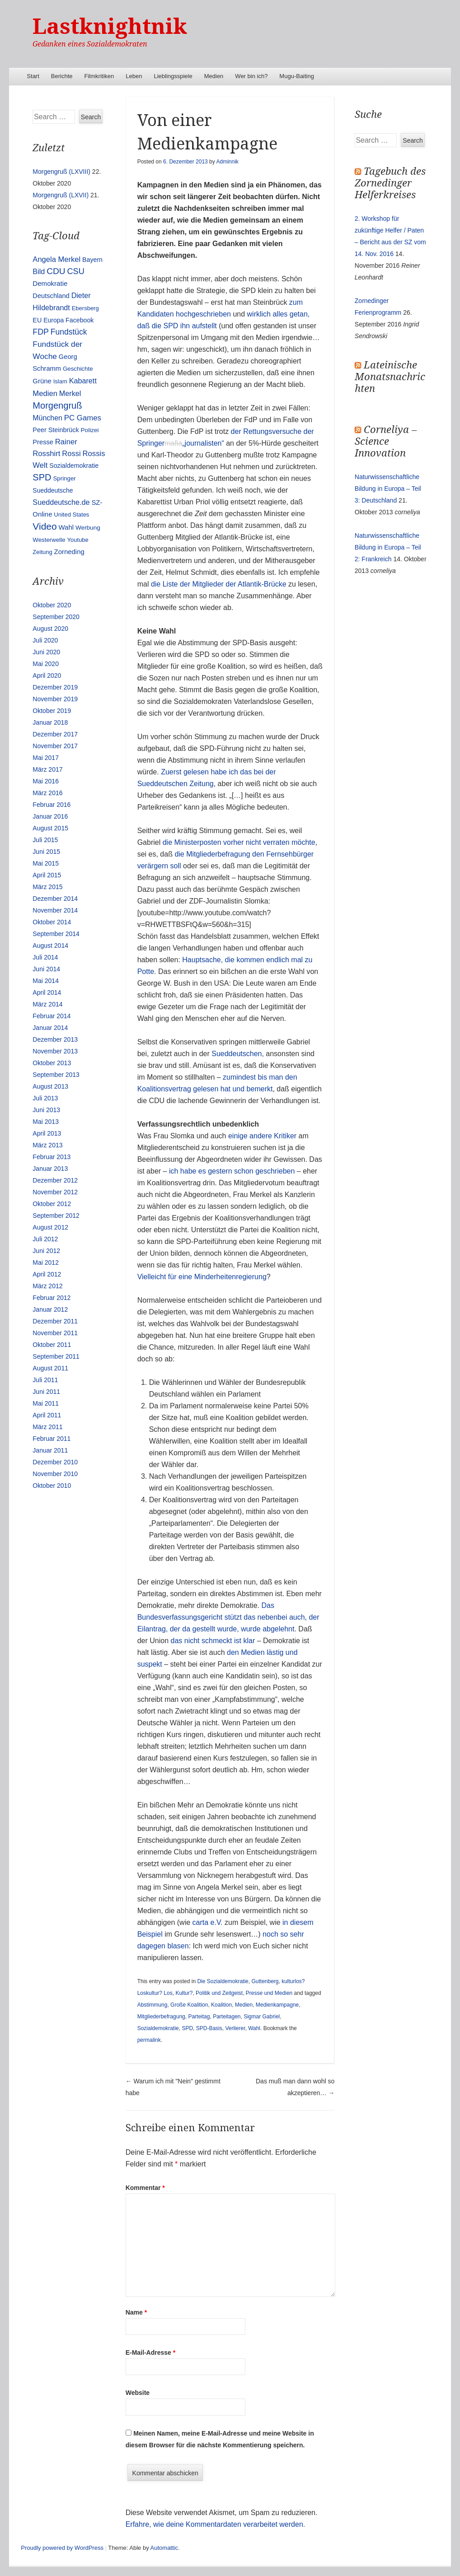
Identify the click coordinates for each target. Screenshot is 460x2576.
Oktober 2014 (52, 922)
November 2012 (55, 1192)
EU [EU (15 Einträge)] (37, 320)
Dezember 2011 (55, 1321)
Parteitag (199, 2016)
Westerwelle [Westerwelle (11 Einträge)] (49, 539)
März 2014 (47, 1004)
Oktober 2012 (52, 1203)
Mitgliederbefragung (161, 2016)
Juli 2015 (45, 839)
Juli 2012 (45, 1239)
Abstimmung (152, 2005)
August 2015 (50, 828)
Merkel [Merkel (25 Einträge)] (70, 393)
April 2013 (47, 1133)
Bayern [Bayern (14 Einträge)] (92, 259)
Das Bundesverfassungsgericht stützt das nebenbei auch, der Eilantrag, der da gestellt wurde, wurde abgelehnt (228, 1617)
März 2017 (47, 769)
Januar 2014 (50, 1027)
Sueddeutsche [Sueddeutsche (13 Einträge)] (53, 490)
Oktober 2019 (52, 710)
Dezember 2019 (55, 687)
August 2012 (50, 1227)
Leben (134, 76)
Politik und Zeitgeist (219, 1993)
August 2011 (50, 1368)
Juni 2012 (46, 1250)
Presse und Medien (269, 1993)
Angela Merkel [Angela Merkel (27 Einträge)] (56, 259)
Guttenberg (264, 1981)
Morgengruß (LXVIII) (61, 171)
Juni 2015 (46, 851)
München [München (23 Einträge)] (47, 418)
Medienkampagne (277, 2005)
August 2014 (50, 945)
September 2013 (56, 1074)
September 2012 (56, 1215)
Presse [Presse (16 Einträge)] (43, 442)
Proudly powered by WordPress (62, 2547)
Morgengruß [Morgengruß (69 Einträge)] (57, 405)
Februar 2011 (51, 1438)
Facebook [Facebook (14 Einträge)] (80, 320)
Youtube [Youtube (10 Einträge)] (78, 539)
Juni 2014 (46, 969)
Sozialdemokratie (158, 2028)
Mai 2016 (46, 781)
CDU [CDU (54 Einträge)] (56, 271)
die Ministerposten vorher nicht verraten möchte (239, 842)
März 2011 (47, 1426)
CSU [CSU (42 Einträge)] (75, 271)
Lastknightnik (110, 26)
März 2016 (47, 793)
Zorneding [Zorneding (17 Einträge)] (69, 551)
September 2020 (56, 616)
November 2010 (55, 1473)
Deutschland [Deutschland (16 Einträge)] (51, 295)
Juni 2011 (46, 1391)
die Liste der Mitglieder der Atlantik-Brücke (218, 584)
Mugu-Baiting (296, 76)
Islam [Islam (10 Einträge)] (60, 381)
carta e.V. (207, 1922)
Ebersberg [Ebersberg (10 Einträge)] (85, 308)
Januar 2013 (50, 1168)
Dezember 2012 (55, 1180)
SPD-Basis (209, 2028)
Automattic (164, 2547)
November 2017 (55, 746)
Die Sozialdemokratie (222, 1981)
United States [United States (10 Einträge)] (71, 514)
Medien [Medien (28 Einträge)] (45, 393)
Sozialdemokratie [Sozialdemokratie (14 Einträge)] (74, 465)
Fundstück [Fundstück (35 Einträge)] (69, 331)
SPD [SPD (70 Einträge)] (42, 477)
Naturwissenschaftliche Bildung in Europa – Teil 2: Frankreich (388, 547)
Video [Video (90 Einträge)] (44, 526)
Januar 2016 (50, 816)
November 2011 (55, 1333)
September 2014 (56, 933)
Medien (214, 76)
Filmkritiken (99, 76)
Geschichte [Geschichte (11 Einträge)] (78, 368)
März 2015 (47, 886)
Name (136, 2312)
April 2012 (47, 1274)
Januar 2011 (50, 1450)
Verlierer (235, 2028)
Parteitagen (226, 2016)
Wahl (254, 2028)
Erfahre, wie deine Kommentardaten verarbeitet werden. (215, 2524)
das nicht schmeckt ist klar (213, 1640)
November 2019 (55, 699)
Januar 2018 (50, 722)
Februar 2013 (51, 1156)
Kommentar (145, 2187)
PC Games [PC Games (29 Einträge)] (82, 418)
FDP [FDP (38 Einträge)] (41, 331)
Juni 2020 (46, 652)
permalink (149, 2040)
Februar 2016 (51, 804)
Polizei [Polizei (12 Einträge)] (90, 430)
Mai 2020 (46, 663)
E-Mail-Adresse (151, 2352)
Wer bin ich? (251, 76)
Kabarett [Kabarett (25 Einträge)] (83, 381)
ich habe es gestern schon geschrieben (231, 1171)
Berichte (62, 76)
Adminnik (227, 161)
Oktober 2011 (52, 1344)
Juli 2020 (45, 640)
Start (33, 76)
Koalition (221, 2005)
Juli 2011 (45, 1379)
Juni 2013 (46, 1109)
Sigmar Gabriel (262, 2016)
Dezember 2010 (55, 1462)
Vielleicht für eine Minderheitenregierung (202, 1277)
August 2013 (50, 1086)
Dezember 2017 (55, 734)
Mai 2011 (46, 1403)
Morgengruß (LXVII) (61, 195)
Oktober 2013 (52, 1063)
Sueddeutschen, (238, 1053)
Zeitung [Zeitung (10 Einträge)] (42, 552)
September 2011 (56, 1356)
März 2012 (47, 1286)
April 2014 (47, 992)
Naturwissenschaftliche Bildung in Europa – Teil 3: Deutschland (388, 488)
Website (138, 2392)
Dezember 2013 (55, 1039)
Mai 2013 (46, 1121)
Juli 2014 (45, 957)
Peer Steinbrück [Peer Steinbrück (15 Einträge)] (56, 429)
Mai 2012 (46, 1262)
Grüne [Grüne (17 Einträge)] (42, 381)
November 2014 (55, 910)
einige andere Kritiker (262, 1136)
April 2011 (47, 1415)
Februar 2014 (51, 1016)
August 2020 (50, 628)
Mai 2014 (46, 980)
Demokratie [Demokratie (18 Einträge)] (50, 283)
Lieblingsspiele (173, 76)
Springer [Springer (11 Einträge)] (64, 478)
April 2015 (47, 875)
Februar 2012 (51, 1297)
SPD (187, 2028)
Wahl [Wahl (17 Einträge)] (66, 527)
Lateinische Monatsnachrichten (390, 376)
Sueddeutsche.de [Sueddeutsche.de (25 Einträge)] (61, 502)
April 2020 (47, 675)
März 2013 (47, 1145)
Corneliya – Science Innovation (386, 441)
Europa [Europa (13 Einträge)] (53, 320)
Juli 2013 (45, 1098)
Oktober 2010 (52, 1485)
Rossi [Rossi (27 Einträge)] (71, 453)
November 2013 (55, 1051)
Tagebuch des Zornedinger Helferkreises (390, 183)
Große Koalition (189, 2005)
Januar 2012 (50, 1309)
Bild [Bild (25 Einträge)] (39, 271)
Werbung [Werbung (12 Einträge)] (87, 527)
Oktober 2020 (52, 605)
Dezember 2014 (55, 898)
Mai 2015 (46, 863)
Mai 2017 (46, 757)
